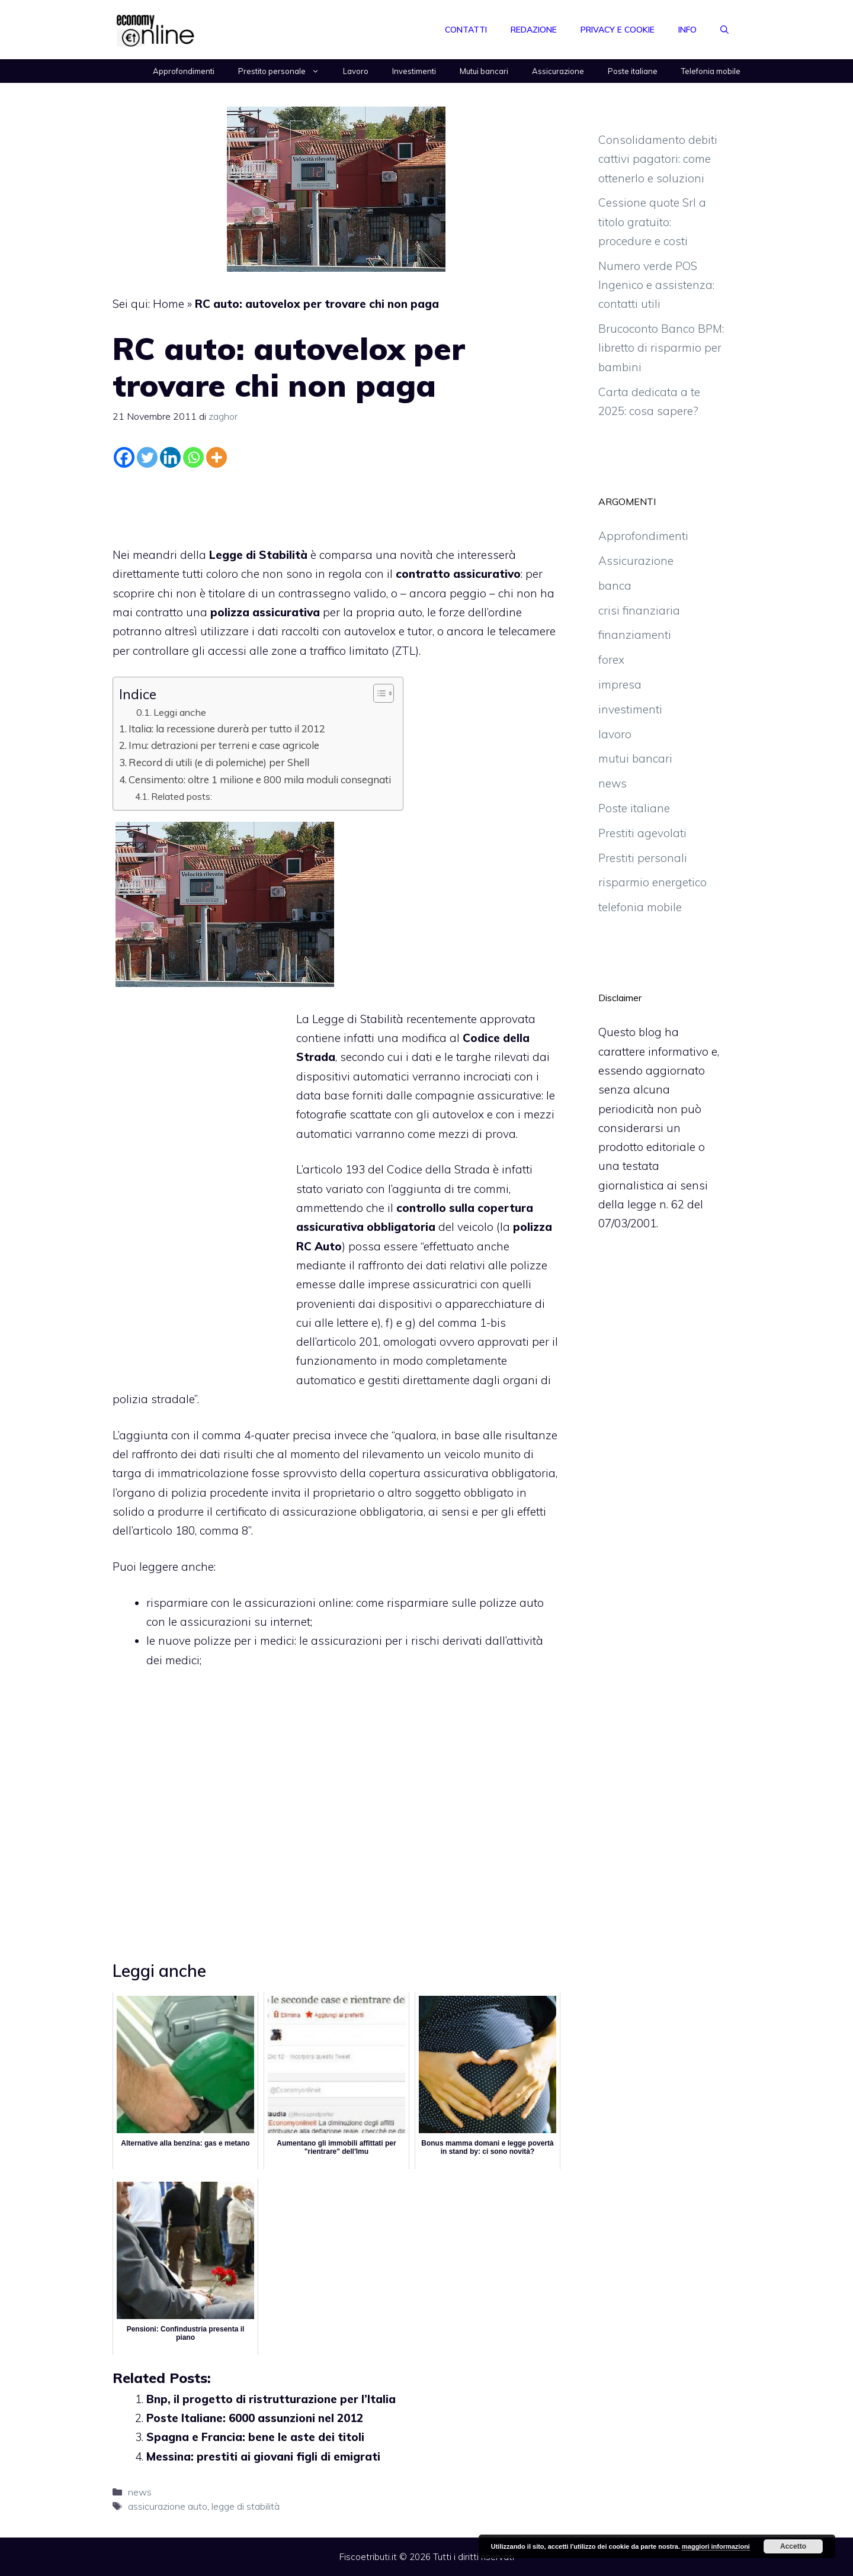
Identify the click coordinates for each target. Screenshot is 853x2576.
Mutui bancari (484, 71)
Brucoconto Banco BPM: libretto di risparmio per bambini (661, 347)
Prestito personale (284, 71)
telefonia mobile (640, 907)
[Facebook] (124, 457)
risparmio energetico (652, 882)
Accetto (793, 2546)
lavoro (614, 734)
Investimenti (414, 71)
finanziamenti (634, 635)
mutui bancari (635, 758)
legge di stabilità (245, 2506)
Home (168, 304)
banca (614, 585)
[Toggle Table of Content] (377, 693)
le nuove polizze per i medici (220, 1640)
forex (611, 659)
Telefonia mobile (710, 71)
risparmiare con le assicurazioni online (248, 1603)
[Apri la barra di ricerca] (724, 29)
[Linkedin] (170, 457)
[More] (216, 457)
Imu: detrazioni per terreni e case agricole (224, 745)
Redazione (534, 29)
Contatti (466, 29)
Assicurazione (558, 71)
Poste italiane (633, 71)
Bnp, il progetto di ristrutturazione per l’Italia (271, 2399)
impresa (620, 684)
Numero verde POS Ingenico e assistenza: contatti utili (656, 285)
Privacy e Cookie (618, 29)
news (140, 2492)
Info (687, 29)
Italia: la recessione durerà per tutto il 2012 (227, 728)
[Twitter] (147, 457)
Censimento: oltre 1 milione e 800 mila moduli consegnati (260, 779)
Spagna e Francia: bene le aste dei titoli (255, 2437)
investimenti (630, 709)
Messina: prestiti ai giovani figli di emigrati (263, 2456)
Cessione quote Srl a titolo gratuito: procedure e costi (652, 221)
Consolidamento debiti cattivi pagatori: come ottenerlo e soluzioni (657, 159)
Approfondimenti (183, 71)
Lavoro (355, 71)
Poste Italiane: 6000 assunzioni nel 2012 (254, 2418)
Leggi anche (179, 712)
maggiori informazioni (716, 2546)
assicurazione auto (167, 2506)
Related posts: (181, 796)
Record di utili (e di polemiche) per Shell (219, 762)
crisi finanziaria (639, 610)
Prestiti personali (642, 858)
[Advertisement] (336, 504)
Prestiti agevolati (642, 833)
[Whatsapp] (193, 457)
